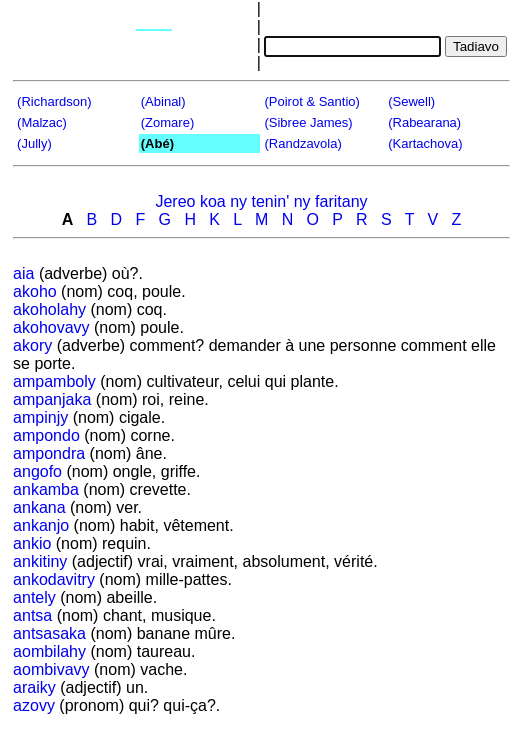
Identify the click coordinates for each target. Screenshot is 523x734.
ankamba (46, 489)
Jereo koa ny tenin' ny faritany (261, 201)
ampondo (46, 435)
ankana (39, 507)
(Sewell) (411, 101)
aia (23, 273)
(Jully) (34, 143)
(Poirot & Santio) (311, 101)
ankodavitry (54, 579)
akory (32, 345)
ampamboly (54, 381)
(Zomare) (167, 122)
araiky (34, 687)
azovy (34, 705)
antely (34, 597)
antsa (32, 615)
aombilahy (49, 651)
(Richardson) (54, 101)
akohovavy (51, 327)
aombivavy (51, 669)
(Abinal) (163, 101)
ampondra (49, 453)
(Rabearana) (424, 122)
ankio (32, 543)
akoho (35, 291)
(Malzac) (42, 122)
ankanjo (41, 525)
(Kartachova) (425, 143)
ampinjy (40, 417)
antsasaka (49, 633)
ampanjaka (52, 399)
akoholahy (49, 309)
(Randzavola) (302, 143)
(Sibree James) (308, 122)
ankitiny (40, 561)
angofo (37, 471)
